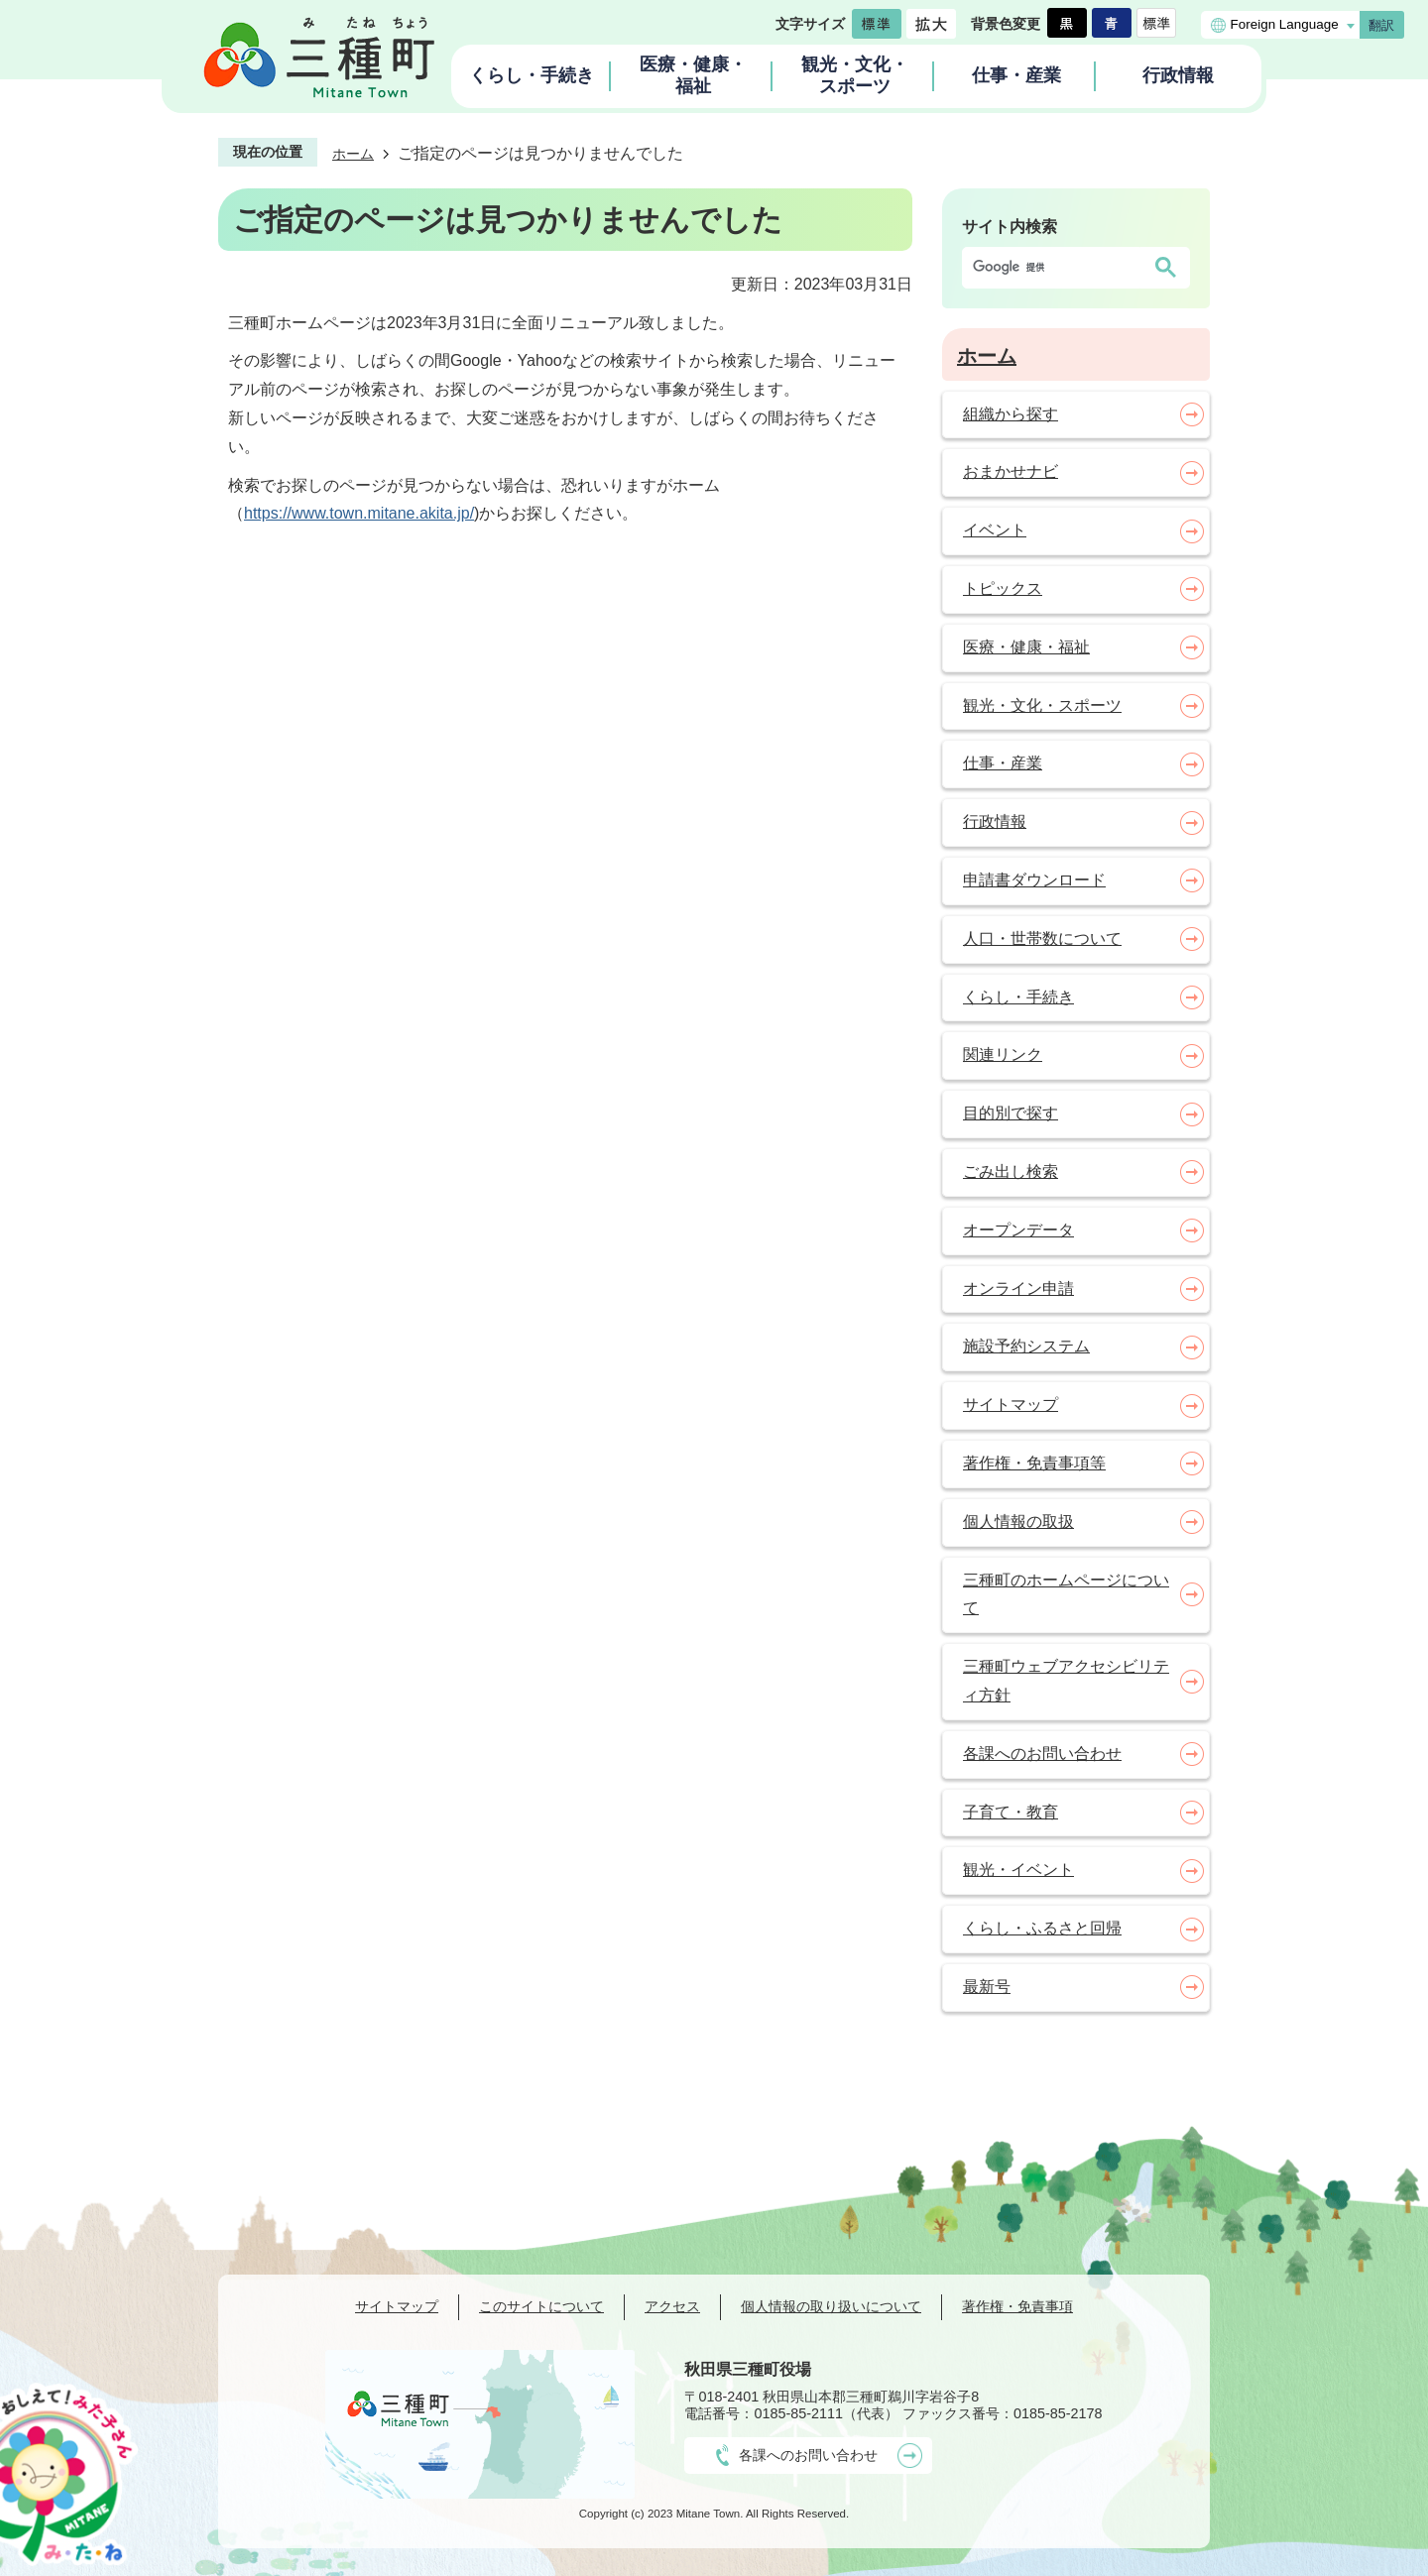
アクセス (672, 2306)
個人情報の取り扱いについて (831, 2306)
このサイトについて (541, 2306)
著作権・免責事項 (1017, 2306)
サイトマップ (396, 2306)
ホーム (353, 154)
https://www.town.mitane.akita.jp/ (359, 513)
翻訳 (1381, 25)
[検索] (1056, 268)
